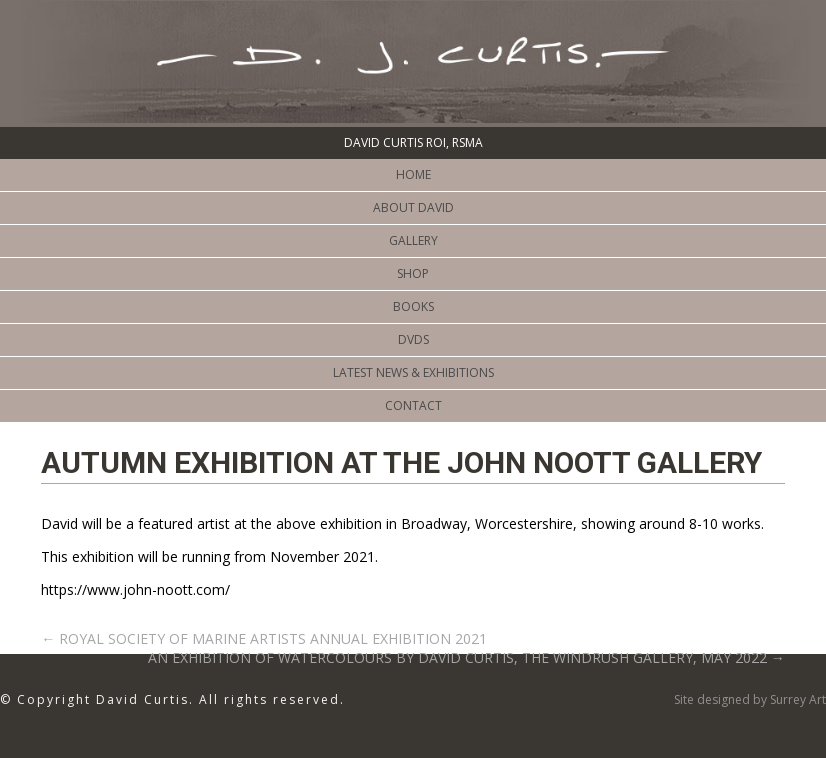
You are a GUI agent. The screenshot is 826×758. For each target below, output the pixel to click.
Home (413, 174)
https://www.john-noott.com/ (135, 589)
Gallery (413, 240)
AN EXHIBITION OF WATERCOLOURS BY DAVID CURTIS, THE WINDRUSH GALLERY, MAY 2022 (466, 657)
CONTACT (413, 405)
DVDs (413, 339)
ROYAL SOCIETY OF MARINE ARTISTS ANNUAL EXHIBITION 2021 (264, 638)
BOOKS (413, 306)
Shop (413, 273)
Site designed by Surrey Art (750, 699)
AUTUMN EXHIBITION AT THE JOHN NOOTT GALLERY (401, 462)
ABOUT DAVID (413, 207)
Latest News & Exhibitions (413, 372)
